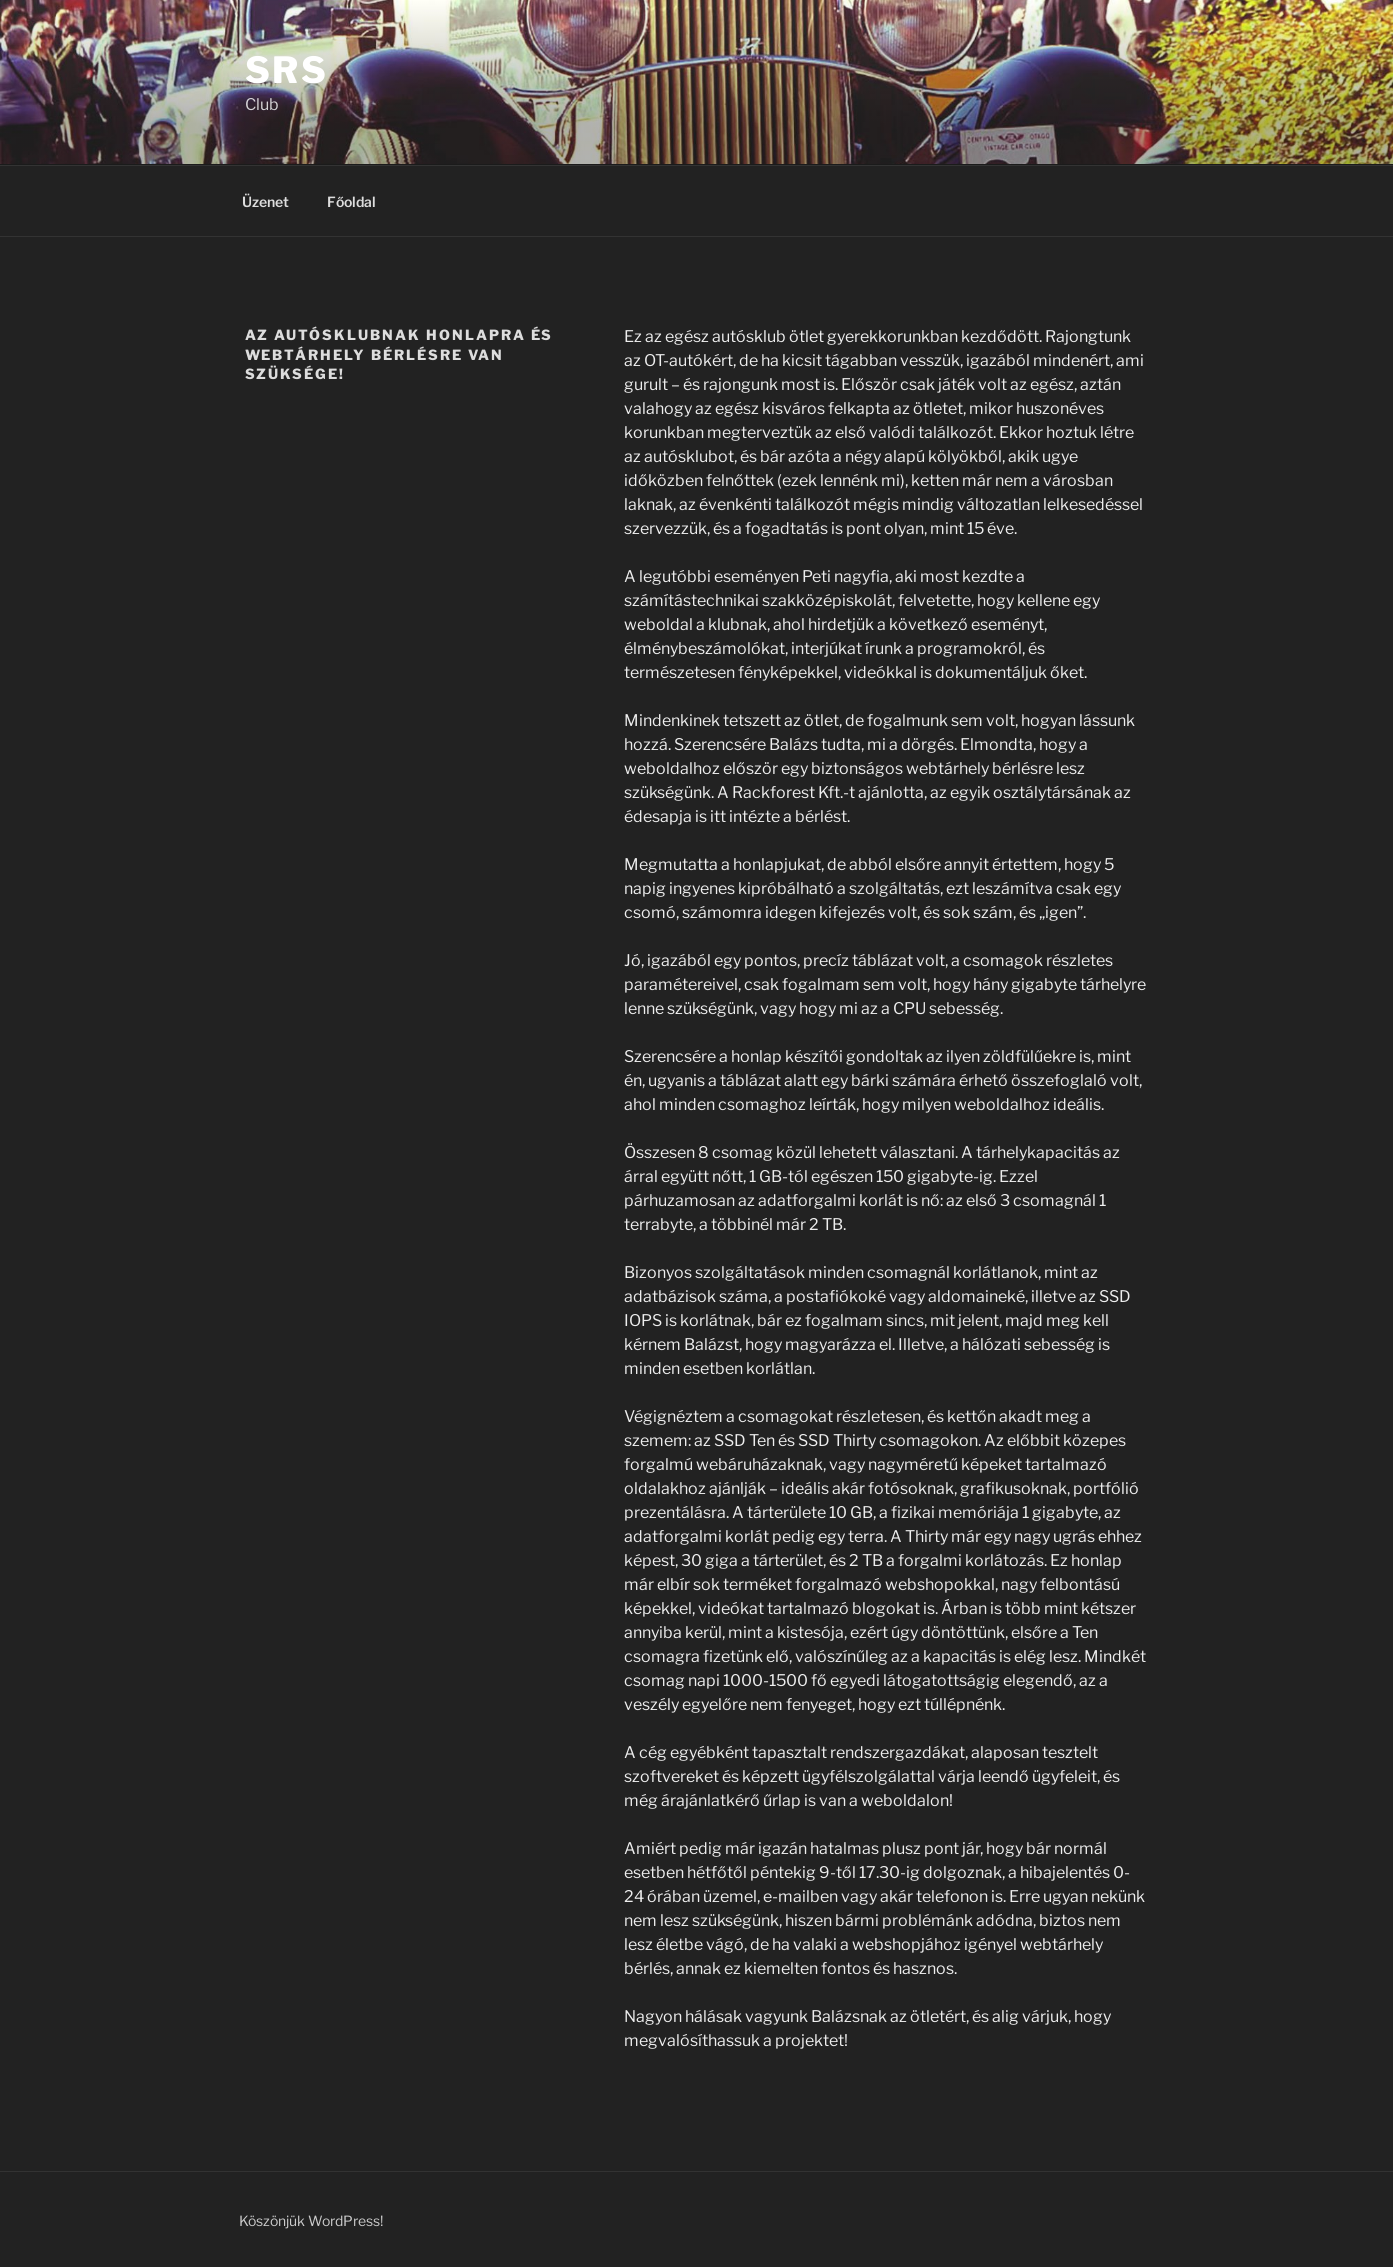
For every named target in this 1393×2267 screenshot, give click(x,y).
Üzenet (265, 201)
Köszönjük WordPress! (311, 2220)
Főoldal (351, 201)
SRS (287, 70)
